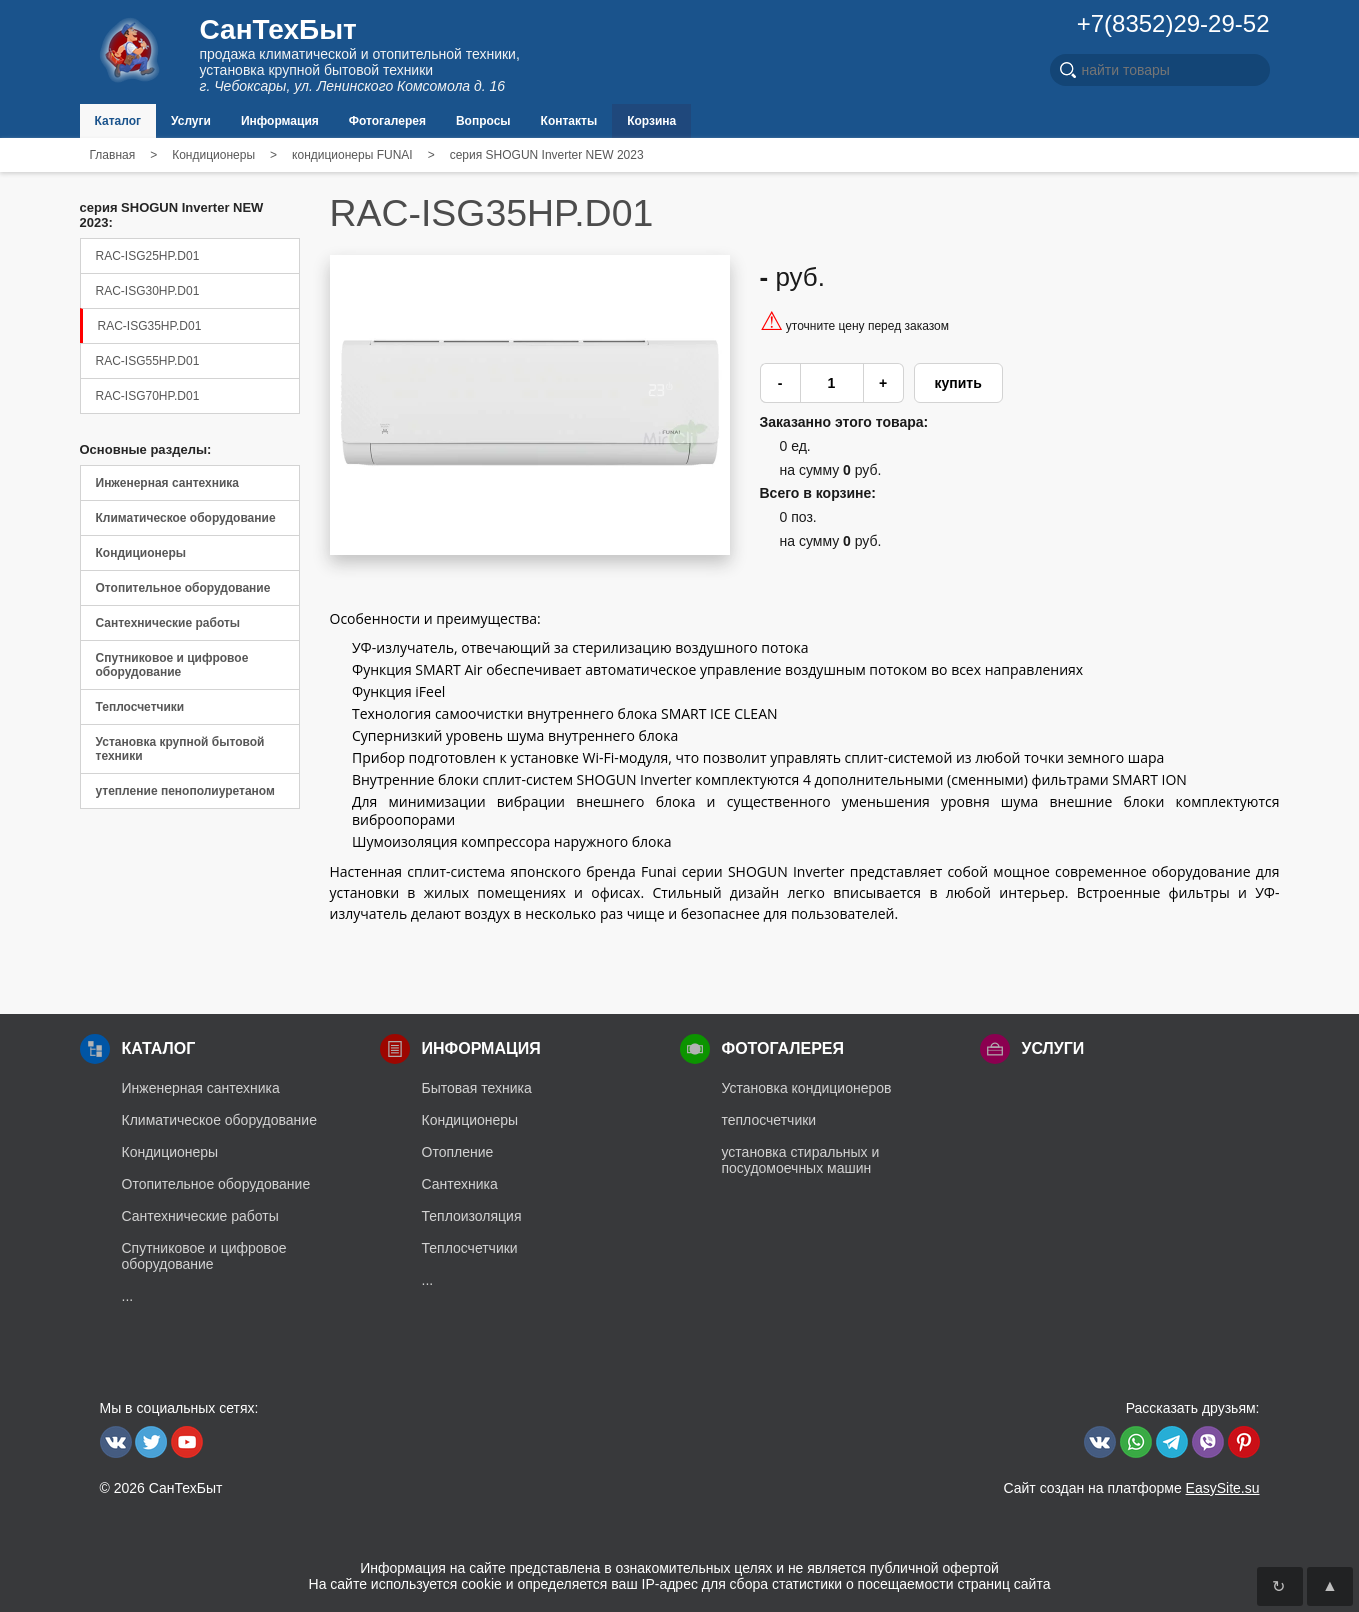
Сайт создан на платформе (1131, 1488)
